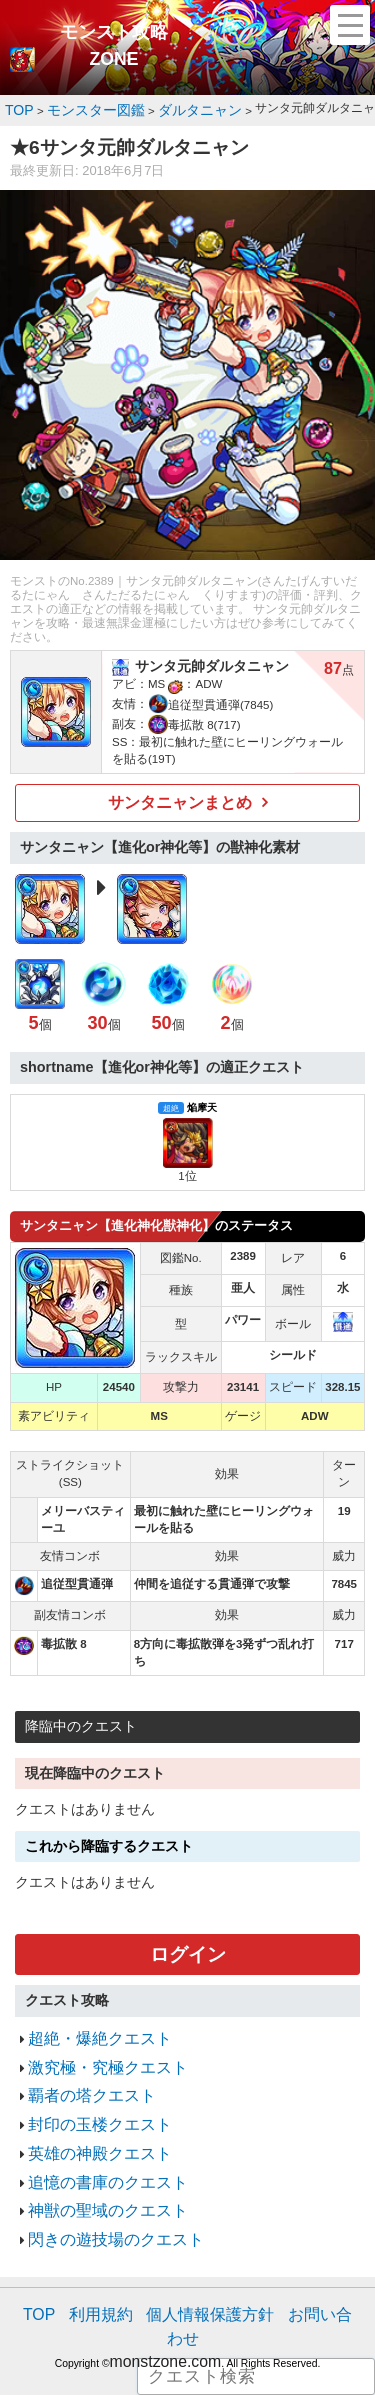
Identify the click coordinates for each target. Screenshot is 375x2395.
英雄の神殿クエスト (86, 2121)
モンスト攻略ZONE (114, 46)
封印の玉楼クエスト (86, 2097)
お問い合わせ (294, 2265)
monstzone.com (165, 2285)
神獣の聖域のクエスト (93, 2170)
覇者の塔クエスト (80, 2073)
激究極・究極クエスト (93, 2048)
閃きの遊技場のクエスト (99, 2195)
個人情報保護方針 (190, 2265)
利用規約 (98, 2265)
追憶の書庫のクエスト (93, 2146)
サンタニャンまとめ (180, 796)
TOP (45, 2265)
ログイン (188, 1944)
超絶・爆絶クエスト (86, 2024)
